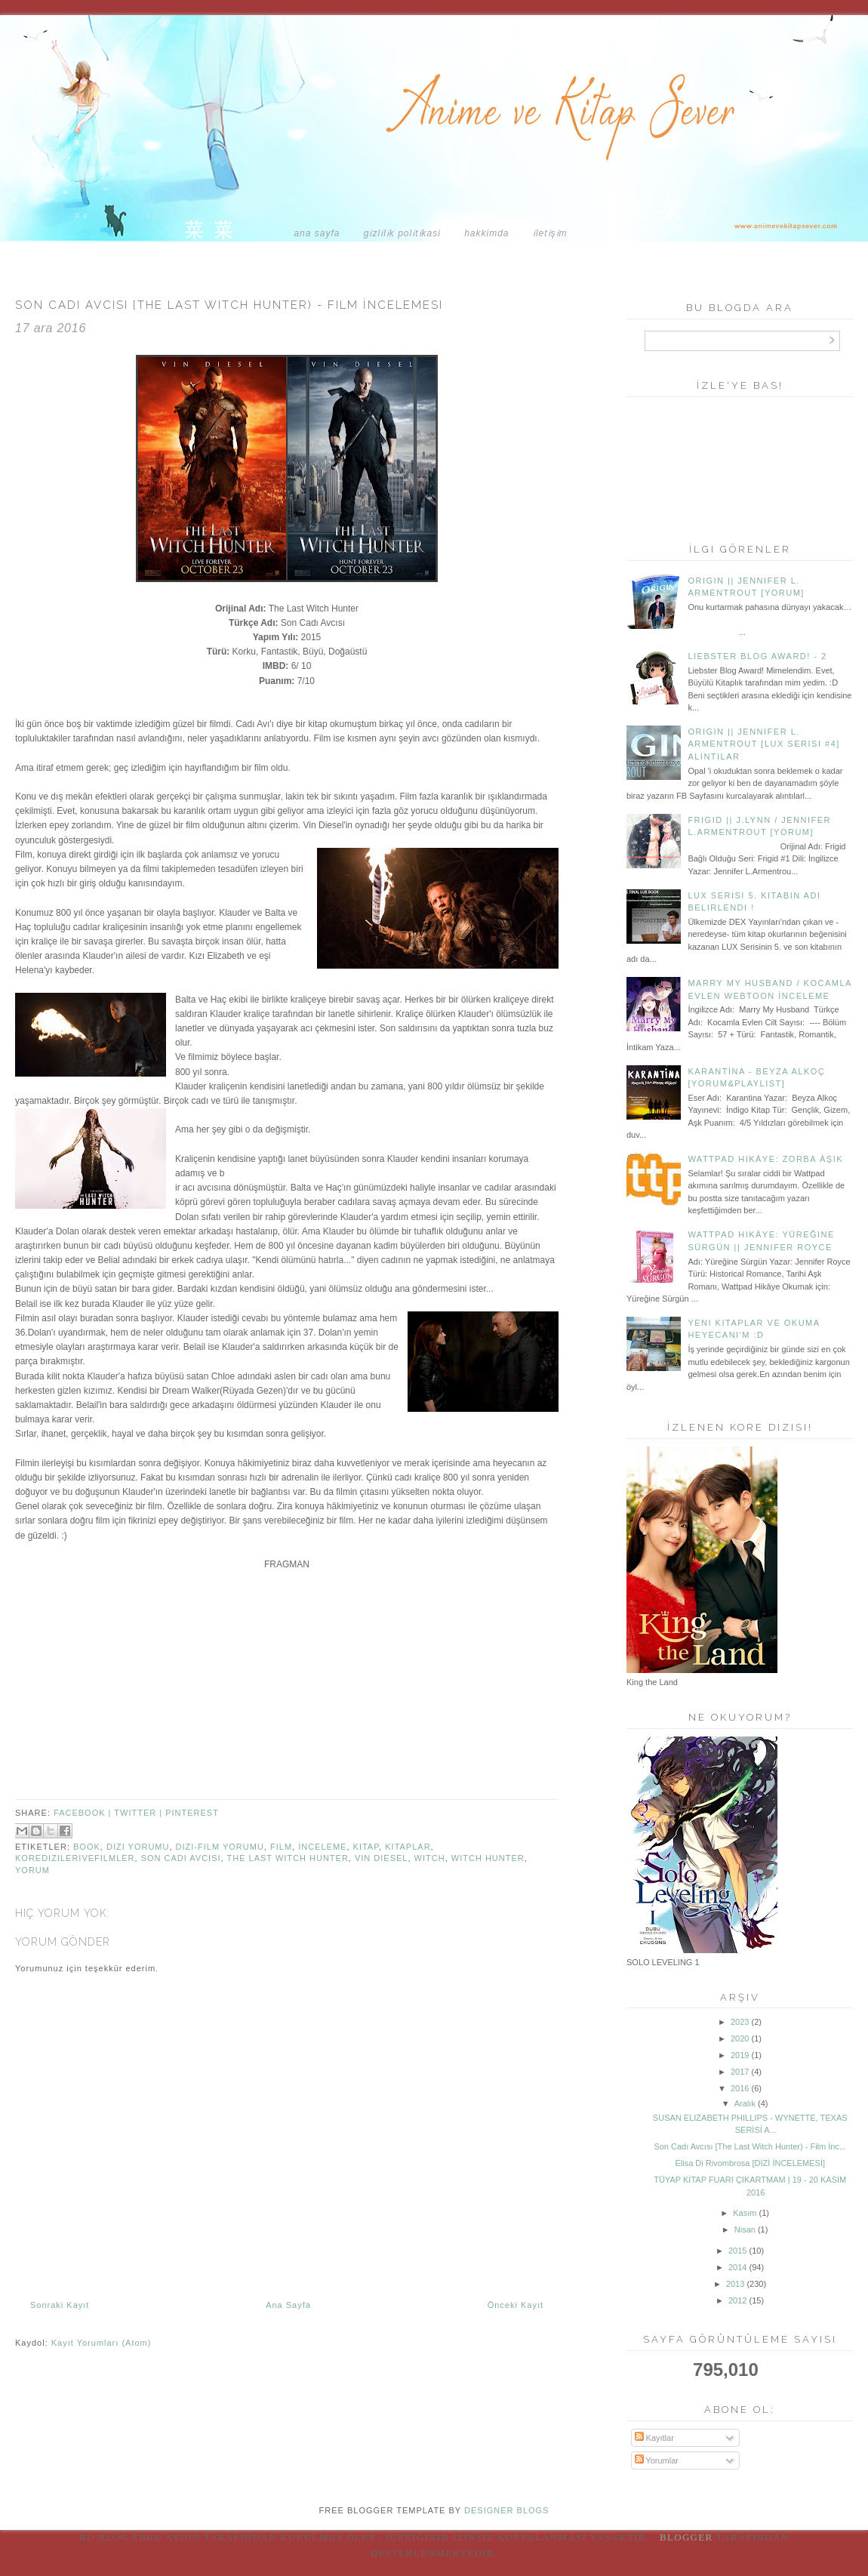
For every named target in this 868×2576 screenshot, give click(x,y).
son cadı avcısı (181, 1858)
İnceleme (322, 1846)
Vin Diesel (381, 1858)
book (86, 1846)
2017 (740, 2071)
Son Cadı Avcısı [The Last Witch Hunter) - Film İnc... (750, 2146)
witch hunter (488, 1858)
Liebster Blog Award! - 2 (757, 656)
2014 (737, 2267)
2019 (740, 2055)
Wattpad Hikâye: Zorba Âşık (765, 1158)
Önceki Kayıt (515, 2304)
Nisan (745, 2229)
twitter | (139, 1812)
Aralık (745, 2103)
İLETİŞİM (550, 233)
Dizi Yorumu (138, 1846)
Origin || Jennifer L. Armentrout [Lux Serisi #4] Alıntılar (763, 744)
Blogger (686, 2537)
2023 (740, 2021)
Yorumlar (657, 2460)
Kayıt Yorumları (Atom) (101, 2342)
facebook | (84, 1812)
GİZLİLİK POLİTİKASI (402, 233)
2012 (737, 2300)
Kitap (366, 1846)
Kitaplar (407, 1846)
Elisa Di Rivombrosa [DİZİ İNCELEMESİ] (750, 2163)
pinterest (192, 1812)
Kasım (744, 2212)
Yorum (32, 1870)
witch (429, 1858)
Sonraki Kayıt (59, 2304)
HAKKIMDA (486, 233)
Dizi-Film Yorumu (220, 1846)
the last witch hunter (287, 1858)
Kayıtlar (654, 2437)
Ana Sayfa (317, 233)
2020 (740, 2038)
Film (281, 1846)
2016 (740, 2088)
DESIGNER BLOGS (506, 2510)
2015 (737, 2250)
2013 (735, 2283)
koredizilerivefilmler (75, 1858)
